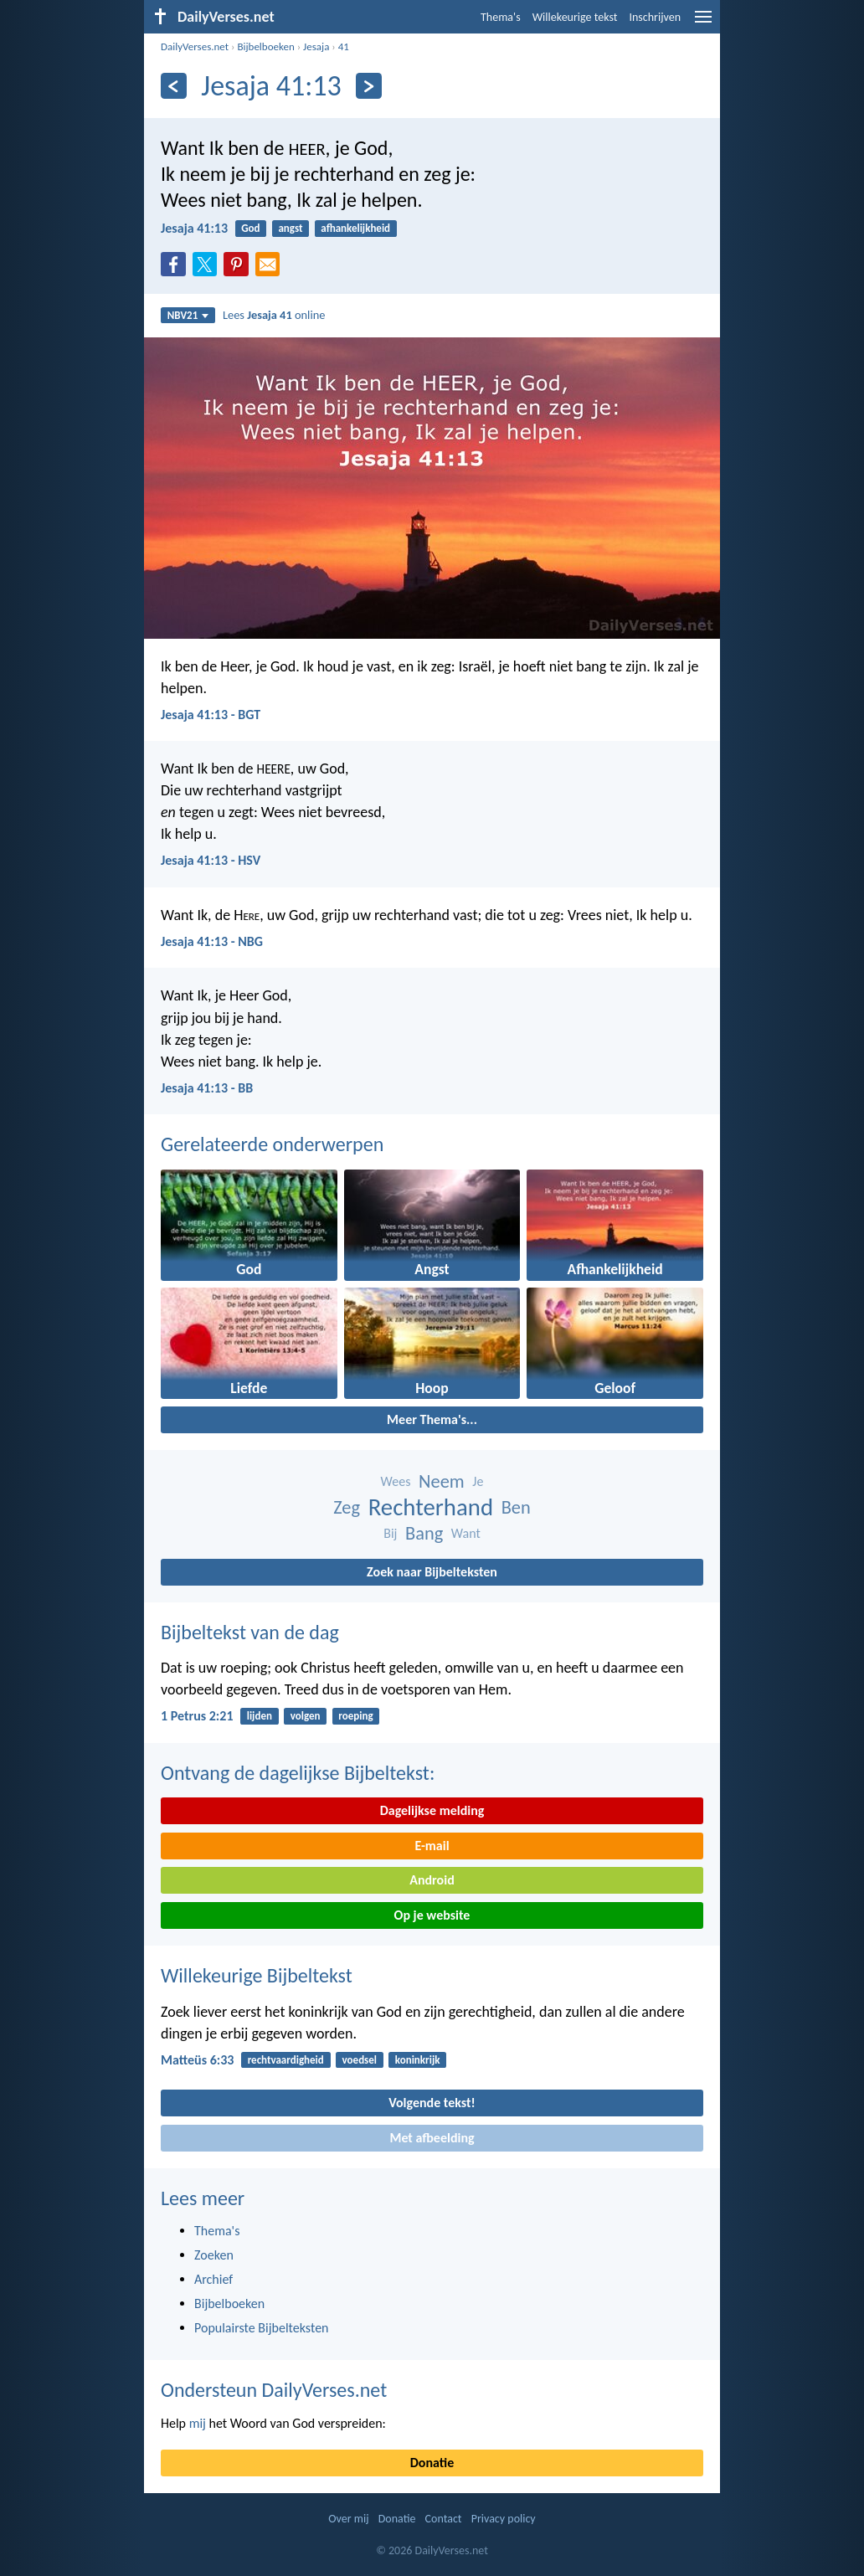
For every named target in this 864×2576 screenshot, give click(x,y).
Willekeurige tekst (575, 17)
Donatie (432, 2463)
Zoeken (214, 2255)
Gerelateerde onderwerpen (272, 1144)
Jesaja (316, 46)
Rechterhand (430, 1507)
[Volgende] (369, 86)
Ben (516, 1507)
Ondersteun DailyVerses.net (274, 2390)
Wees (396, 1481)
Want (466, 1533)
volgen (306, 1716)
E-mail (431, 1846)
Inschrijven (655, 17)
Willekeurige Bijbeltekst (256, 1975)
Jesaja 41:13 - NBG (212, 941)
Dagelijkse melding (432, 1810)
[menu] (703, 23)
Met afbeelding (431, 2138)
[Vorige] (174, 86)
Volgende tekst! (431, 2103)
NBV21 (188, 315)
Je (477, 1481)
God (250, 228)
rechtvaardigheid (286, 2060)
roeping (355, 1716)
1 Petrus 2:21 (197, 1716)
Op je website (432, 1915)
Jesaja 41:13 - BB (207, 1088)
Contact (443, 2519)
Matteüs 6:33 (197, 2060)
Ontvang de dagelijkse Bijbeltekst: (298, 1773)
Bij (390, 1533)
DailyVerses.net (195, 46)
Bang (424, 1533)
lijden (259, 1716)
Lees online (274, 314)
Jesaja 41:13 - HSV (210, 860)
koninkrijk (417, 2060)
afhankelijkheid (355, 228)
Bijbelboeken (265, 46)
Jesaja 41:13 (194, 228)
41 (343, 46)
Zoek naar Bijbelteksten (432, 1572)
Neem (442, 1481)
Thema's (501, 17)
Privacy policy (503, 2519)
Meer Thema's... (432, 1419)
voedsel (359, 2060)
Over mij (348, 2519)
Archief (213, 2279)
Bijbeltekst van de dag (250, 1632)
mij (197, 2423)
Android (431, 1880)
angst (290, 228)
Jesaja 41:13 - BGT (210, 714)
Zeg (346, 1507)
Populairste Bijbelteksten (261, 2328)
